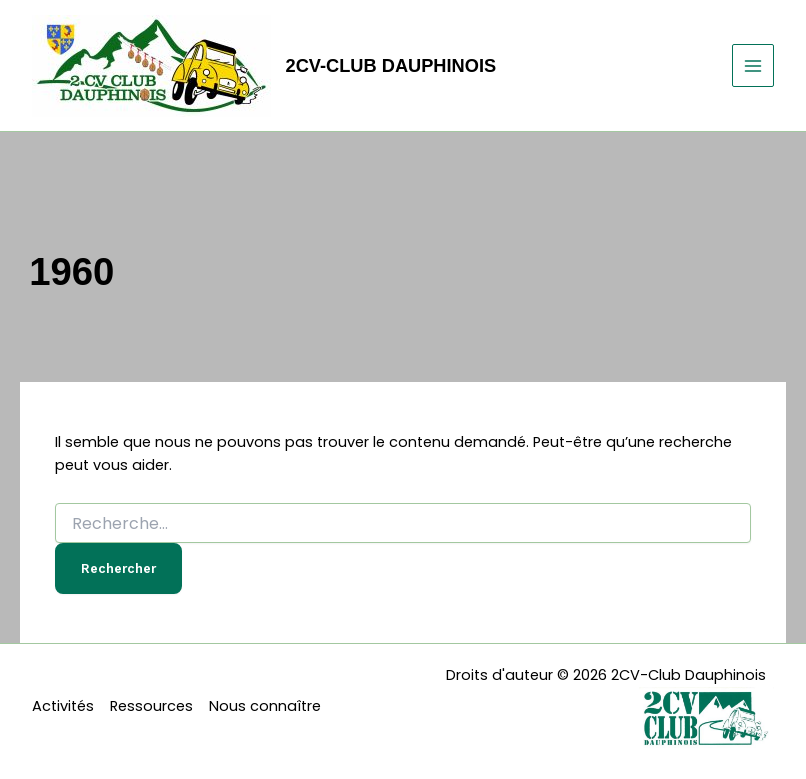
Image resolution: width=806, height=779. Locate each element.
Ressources (151, 706)
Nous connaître (265, 706)
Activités (63, 706)
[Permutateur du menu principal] (753, 65)
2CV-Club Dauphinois (391, 65)
